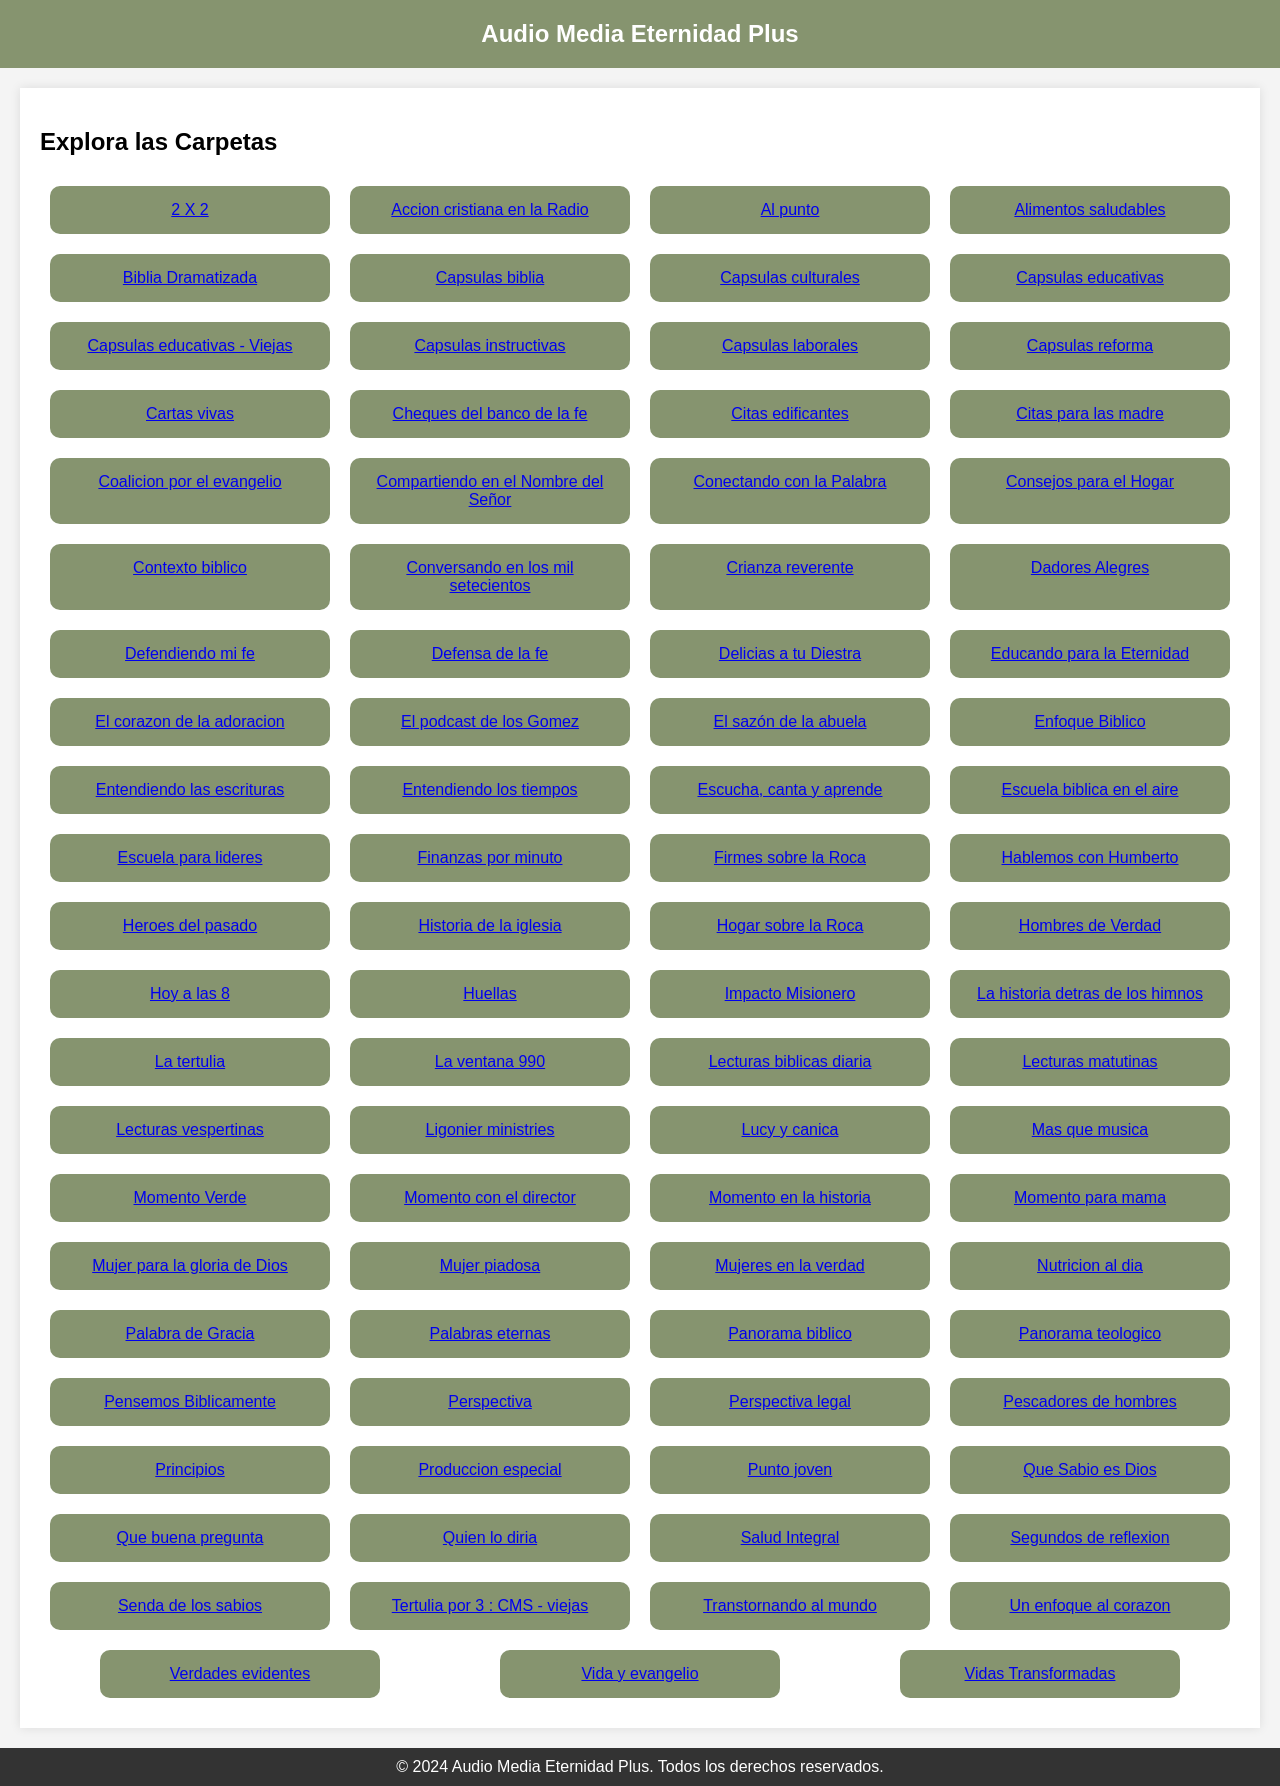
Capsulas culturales (790, 277)
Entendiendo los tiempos (489, 789)
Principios (189, 1469)
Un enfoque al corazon (1090, 1605)
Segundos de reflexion (1089, 1537)
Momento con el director (490, 1197)
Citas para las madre (1090, 413)
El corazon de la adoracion (189, 721)
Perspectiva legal (790, 1401)
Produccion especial (489, 1469)
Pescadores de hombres (1089, 1401)
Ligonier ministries (490, 1129)
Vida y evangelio (639, 1673)
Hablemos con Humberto (1090, 857)
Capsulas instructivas (489, 345)
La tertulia (190, 1061)
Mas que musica (1090, 1129)
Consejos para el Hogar (1090, 481)
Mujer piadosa (490, 1265)
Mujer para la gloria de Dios (190, 1265)
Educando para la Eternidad (1090, 653)
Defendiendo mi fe (190, 653)
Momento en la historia (790, 1197)
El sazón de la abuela (790, 721)
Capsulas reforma (1090, 345)
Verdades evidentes (240, 1673)
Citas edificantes (789, 413)
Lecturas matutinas (1089, 1061)
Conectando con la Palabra (789, 481)
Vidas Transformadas (1040, 1673)
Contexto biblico (190, 567)
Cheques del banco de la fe (490, 413)
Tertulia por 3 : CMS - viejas (490, 1605)
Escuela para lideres (190, 857)
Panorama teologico (1090, 1333)
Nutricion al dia (1090, 1265)
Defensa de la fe (490, 653)
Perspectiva (490, 1401)
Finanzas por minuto (490, 857)
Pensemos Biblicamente (190, 1401)
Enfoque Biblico (1089, 721)
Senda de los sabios (190, 1605)
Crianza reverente (789, 567)
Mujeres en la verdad (789, 1265)
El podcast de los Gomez (490, 721)
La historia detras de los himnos (1090, 993)
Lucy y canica (790, 1129)
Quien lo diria (490, 1537)
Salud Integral (790, 1537)
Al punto (790, 209)
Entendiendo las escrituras (190, 789)
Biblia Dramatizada (190, 277)
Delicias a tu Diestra (790, 653)
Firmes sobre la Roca (790, 857)
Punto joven (790, 1469)
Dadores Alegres (1090, 567)
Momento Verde (190, 1197)
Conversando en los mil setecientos (489, 576)
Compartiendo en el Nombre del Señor (490, 490)
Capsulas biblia (490, 277)
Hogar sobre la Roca (790, 925)
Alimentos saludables (1089, 209)
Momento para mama (1090, 1197)
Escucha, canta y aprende (789, 789)
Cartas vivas (190, 413)
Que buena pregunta (190, 1537)
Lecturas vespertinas (190, 1129)
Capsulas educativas (1090, 277)
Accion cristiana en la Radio (489, 209)
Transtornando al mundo (790, 1605)
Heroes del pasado (190, 925)
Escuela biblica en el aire (1090, 789)
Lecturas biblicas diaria (790, 1061)
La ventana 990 (490, 1061)
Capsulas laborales (790, 345)
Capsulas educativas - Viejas (189, 345)
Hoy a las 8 (190, 993)
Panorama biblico (790, 1333)
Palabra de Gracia (190, 1333)
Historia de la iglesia (489, 925)
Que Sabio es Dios (1089, 1469)
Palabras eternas (490, 1333)
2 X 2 (189, 209)
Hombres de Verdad (1090, 925)
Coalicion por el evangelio (189, 481)
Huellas (489, 993)
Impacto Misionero (790, 993)
